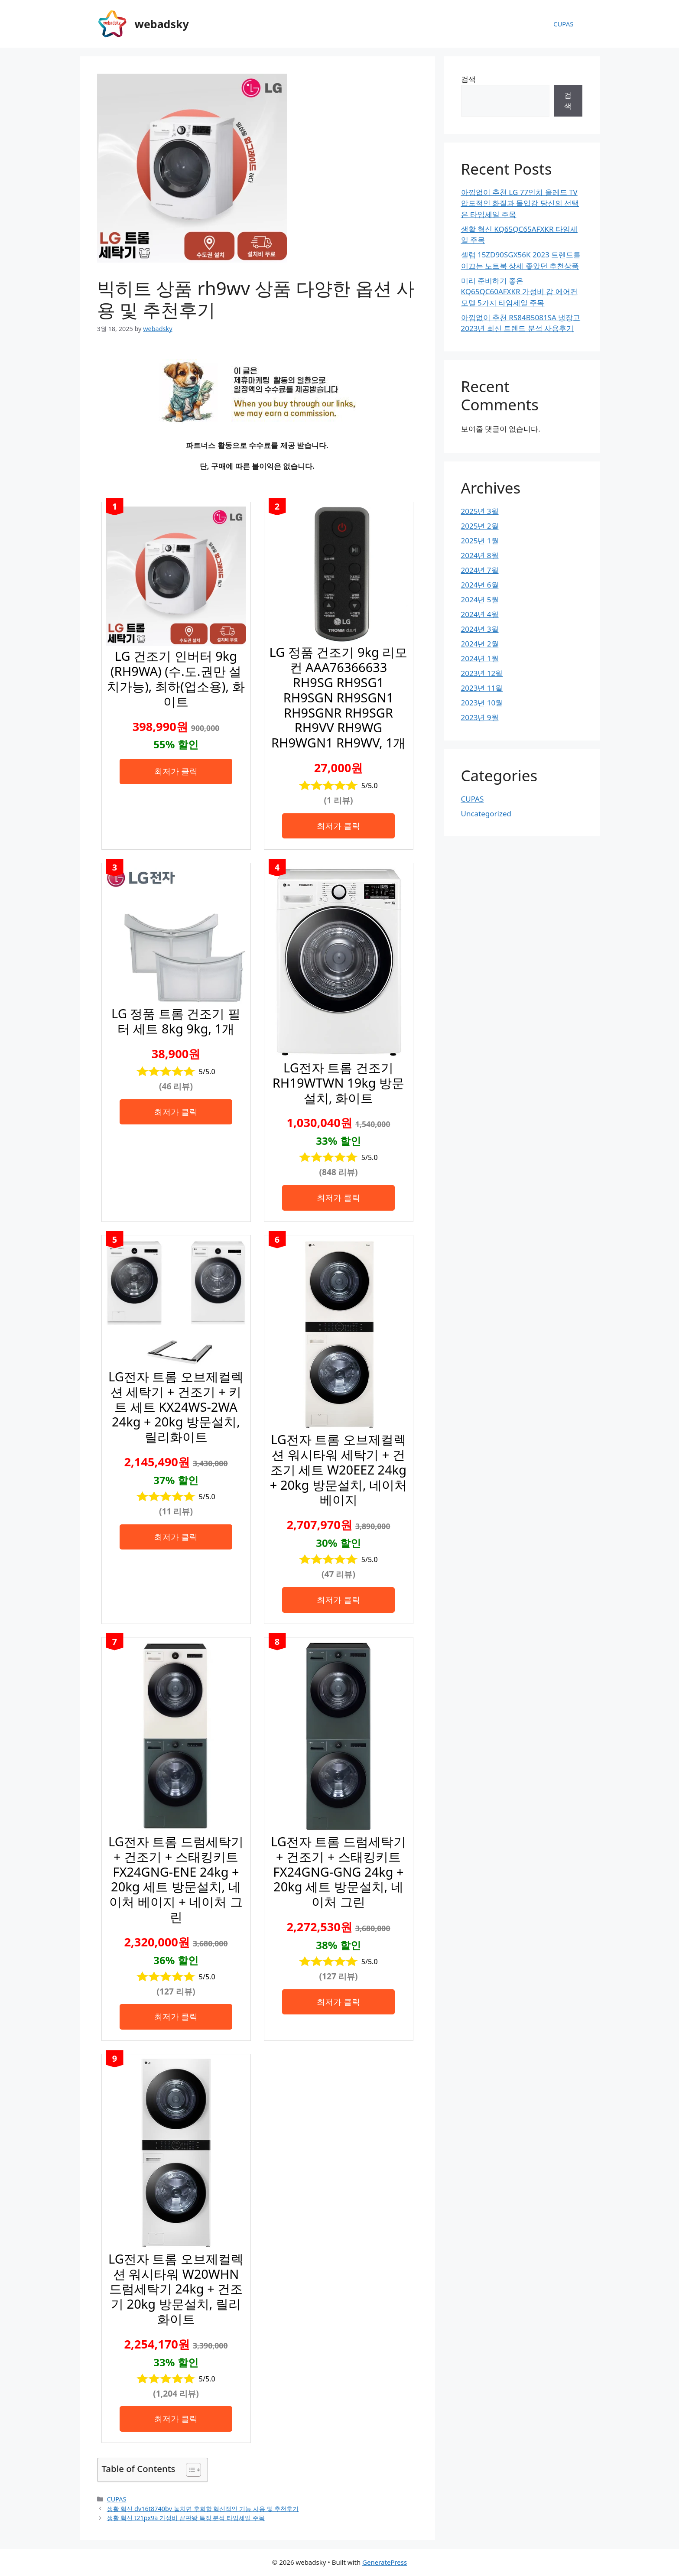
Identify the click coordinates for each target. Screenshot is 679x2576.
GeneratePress (384, 2562)
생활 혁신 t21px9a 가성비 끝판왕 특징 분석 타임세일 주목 (186, 2518)
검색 (468, 79)
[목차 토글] (189, 2469)
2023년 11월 (482, 688)
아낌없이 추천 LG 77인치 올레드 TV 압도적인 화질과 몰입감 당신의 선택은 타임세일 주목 (520, 203)
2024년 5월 (480, 599)
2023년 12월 (482, 673)
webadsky (162, 23)
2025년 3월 (480, 511)
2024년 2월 (480, 644)
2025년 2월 (480, 526)
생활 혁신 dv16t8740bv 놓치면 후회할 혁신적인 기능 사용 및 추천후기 (203, 2509)
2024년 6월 (480, 585)
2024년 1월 (480, 658)
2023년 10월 (482, 703)
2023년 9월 (480, 717)
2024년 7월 (480, 570)
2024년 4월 (480, 614)
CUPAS (563, 23)
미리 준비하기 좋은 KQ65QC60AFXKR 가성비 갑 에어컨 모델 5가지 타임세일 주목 (519, 292)
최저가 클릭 (176, 771)
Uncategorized (486, 814)
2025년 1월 (480, 541)
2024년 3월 (480, 629)
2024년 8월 (480, 555)
